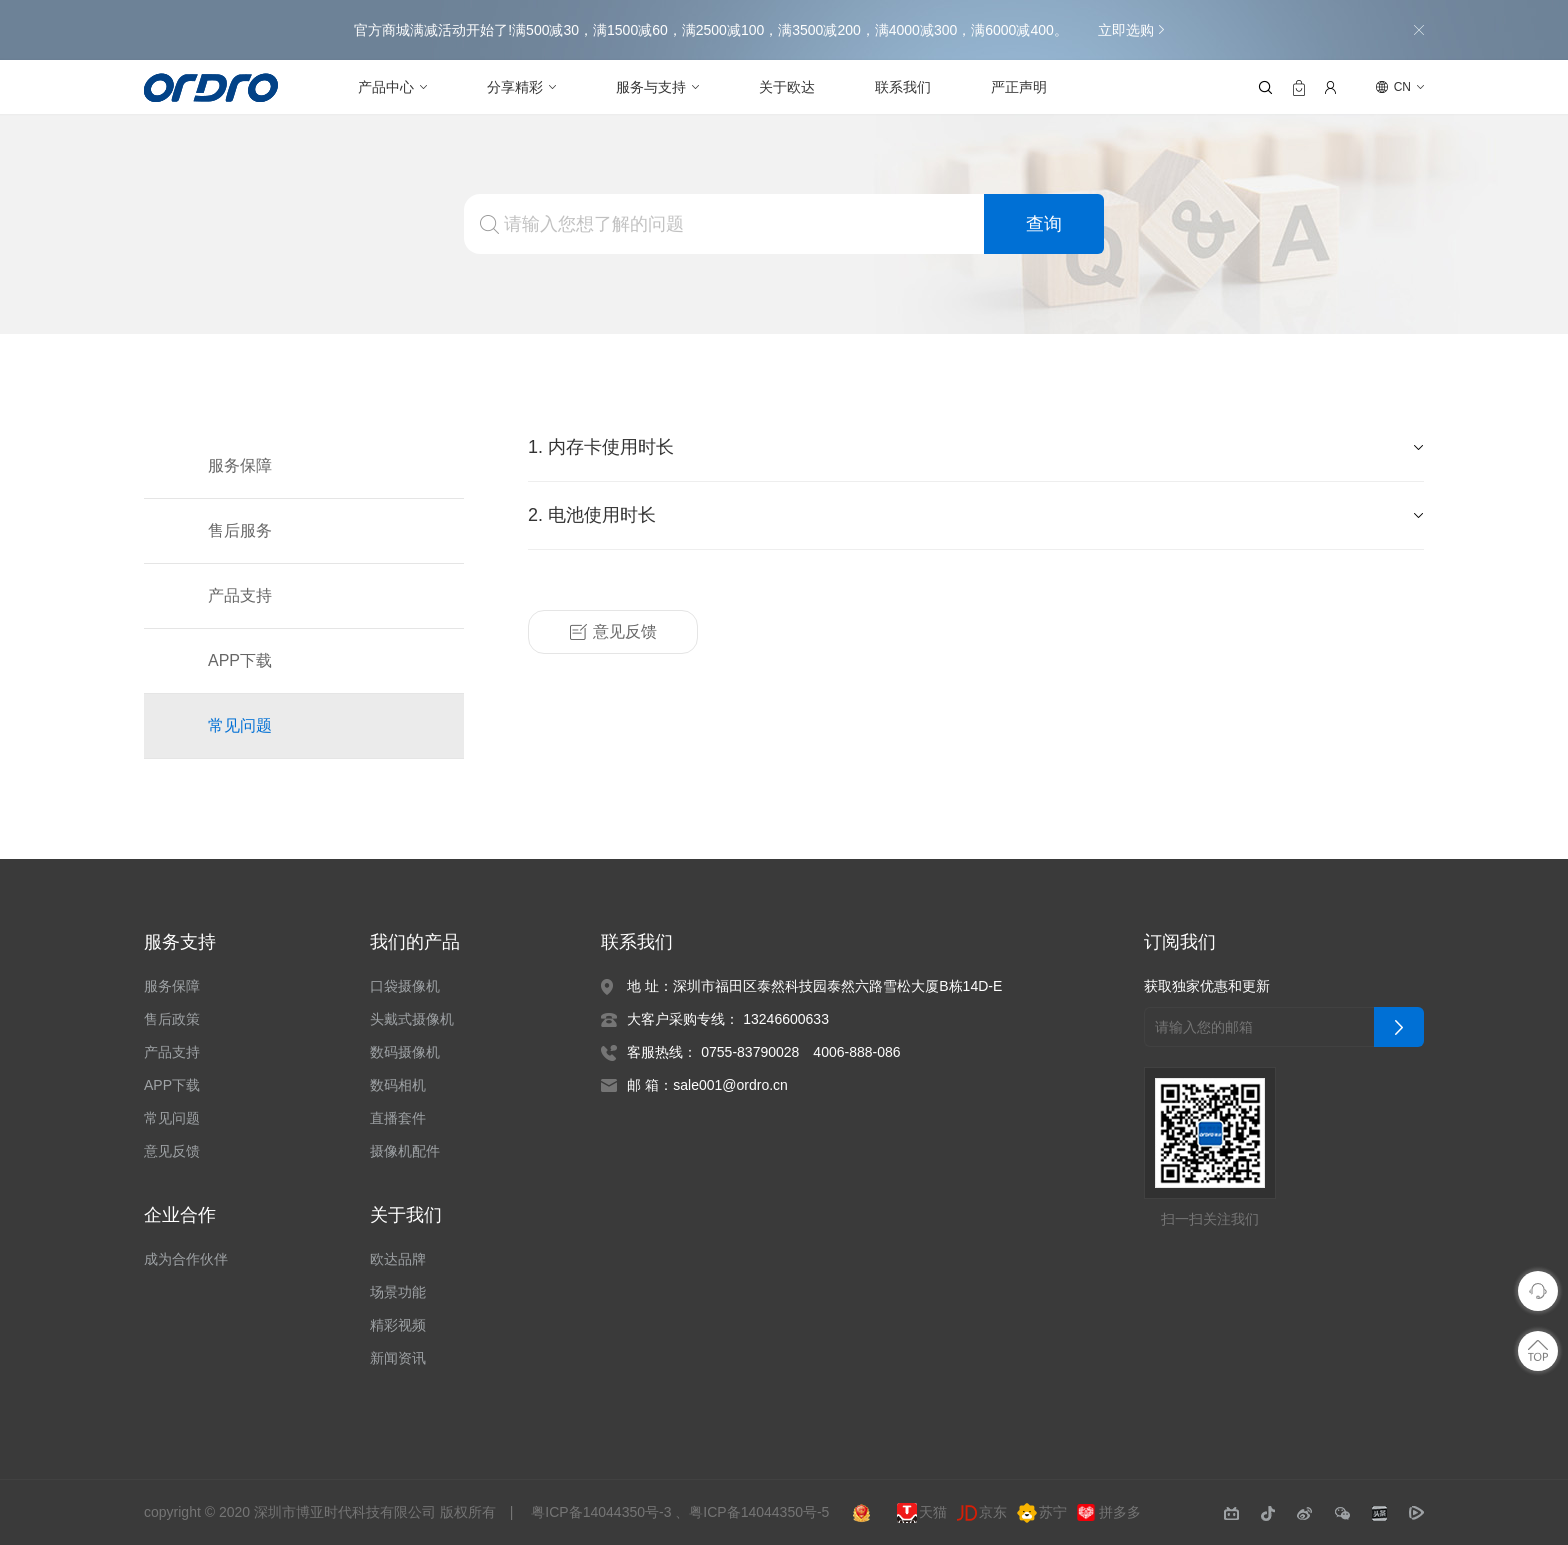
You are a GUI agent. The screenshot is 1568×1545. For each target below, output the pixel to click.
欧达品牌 (398, 1259)
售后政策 (172, 1019)
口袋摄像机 (405, 986)
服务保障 (240, 466)
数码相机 (398, 1085)
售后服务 (240, 531)
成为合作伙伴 (186, 1259)
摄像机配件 (405, 1151)
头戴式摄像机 (412, 1019)
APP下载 (239, 661)
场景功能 (398, 1292)
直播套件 (398, 1118)
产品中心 (386, 87)
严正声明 (1019, 87)
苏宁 (1044, 1513)
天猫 (924, 1513)
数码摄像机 (405, 1052)
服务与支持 (651, 87)
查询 (1044, 224)
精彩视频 (398, 1325)
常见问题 (240, 726)
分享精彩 (515, 87)
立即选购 (1130, 30)
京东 (984, 1513)
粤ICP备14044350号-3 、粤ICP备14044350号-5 (683, 1512)
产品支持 (240, 596)
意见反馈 (613, 632)
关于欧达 (787, 87)
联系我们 (903, 87)
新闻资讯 (398, 1358)
